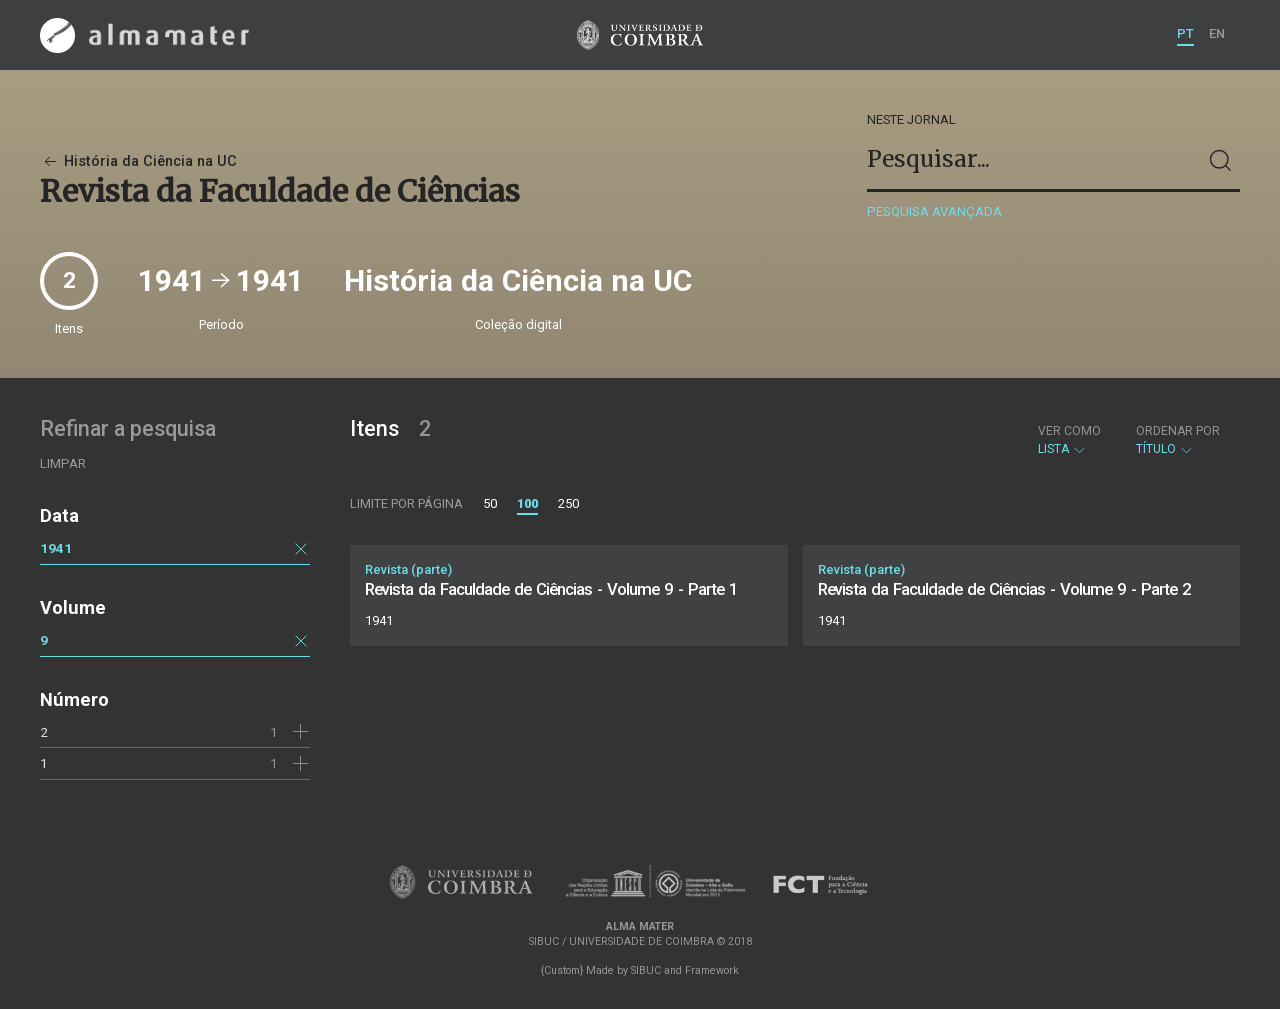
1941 (56, 548)
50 (490, 503)
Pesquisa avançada (934, 211)
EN (1217, 33)
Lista (1069, 440)
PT (1185, 33)
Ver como (1069, 431)
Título (1178, 440)
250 (568, 503)
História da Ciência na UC (138, 161)
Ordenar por (1178, 431)
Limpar (63, 463)
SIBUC (646, 970)
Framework (712, 970)
